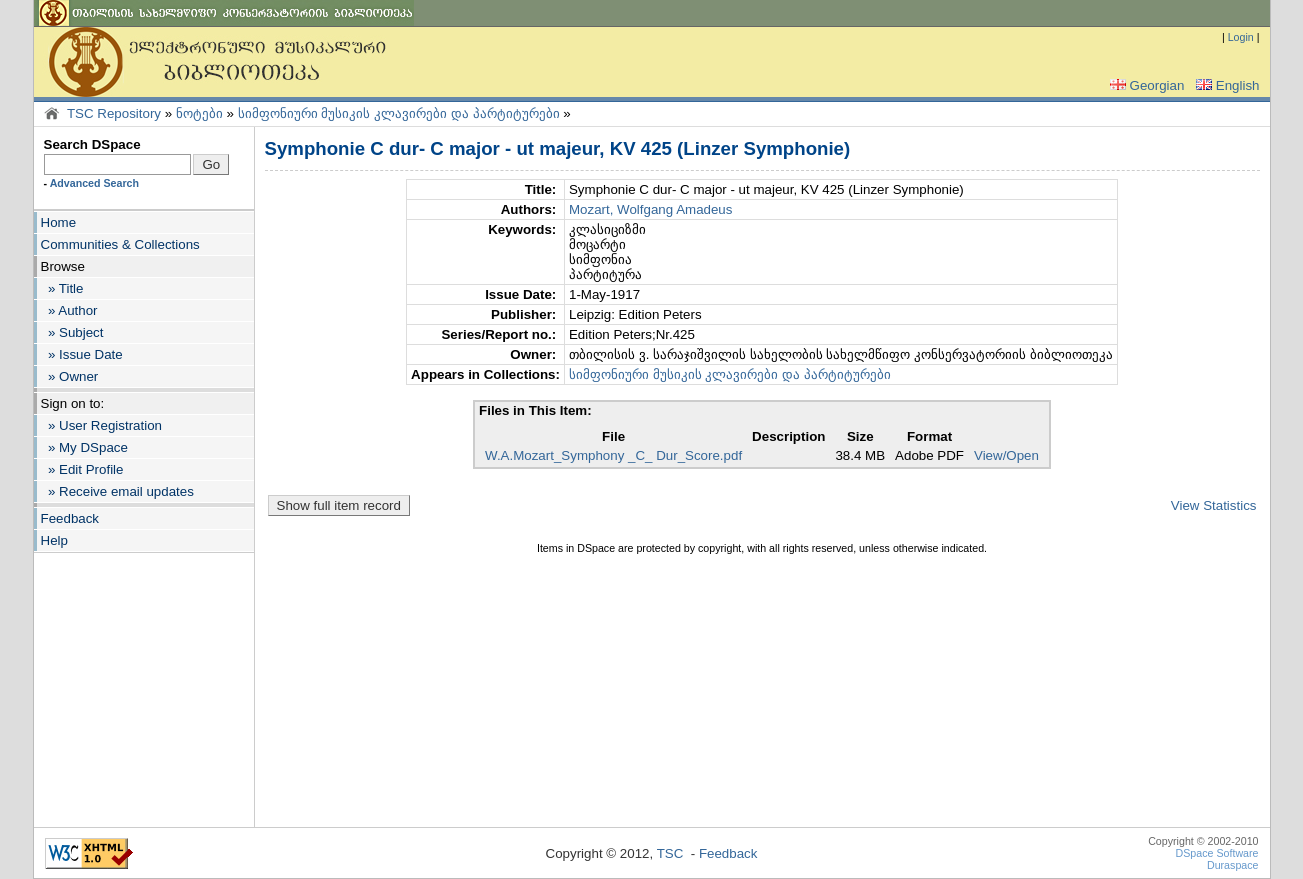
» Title (62, 288)
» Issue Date (82, 354)
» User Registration (101, 425)
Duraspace (1233, 865)
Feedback (70, 518)
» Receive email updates (117, 491)
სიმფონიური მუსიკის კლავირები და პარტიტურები (399, 113)
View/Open (1006, 455)
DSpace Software (1217, 853)
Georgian (1145, 85)
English (1226, 85)
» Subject (72, 332)
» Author (69, 310)
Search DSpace (92, 144)
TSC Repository (114, 113)
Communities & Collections (120, 244)
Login (1241, 37)
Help (54, 540)
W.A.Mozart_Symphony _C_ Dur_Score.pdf (613, 455)
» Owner (70, 376)
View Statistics (1214, 505)
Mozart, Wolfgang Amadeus (650, 209)
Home (59, 222)
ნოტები (199, 113)
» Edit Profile (82, 469)
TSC (670, 853)
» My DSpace (84, 447)
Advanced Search (94, 183)
